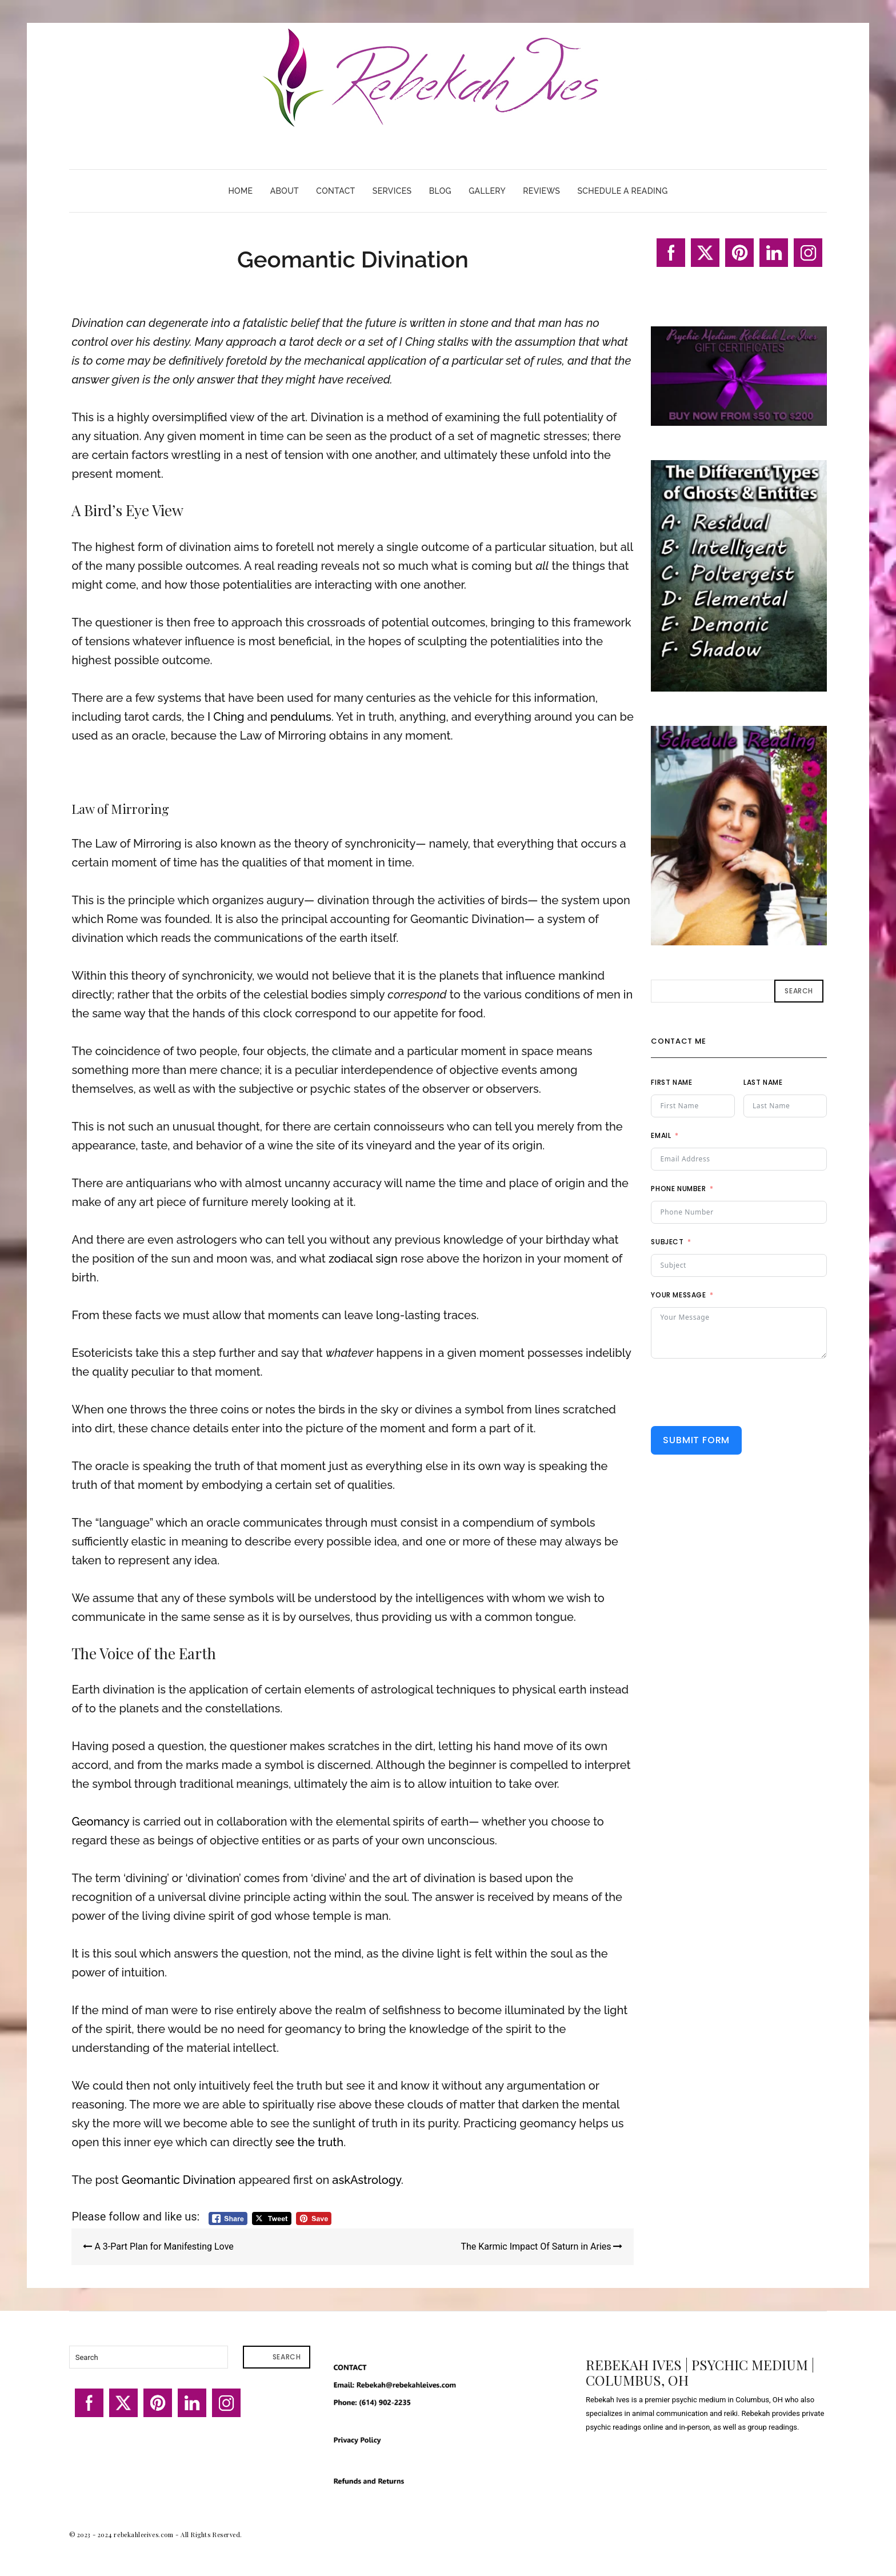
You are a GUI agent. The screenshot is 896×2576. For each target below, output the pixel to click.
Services (392, 190)
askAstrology (366, 2180)
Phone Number (678, 1188)
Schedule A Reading (622, 190)
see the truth (309, 2142)
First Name (671, 1082)
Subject (667, 1242)
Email (661, 1135)
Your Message (678, 1295)
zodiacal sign (363, 1258)
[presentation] (738, 1392)
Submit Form (696, 1440)
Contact (335, 190)
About (284, 190)
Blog (440, 190)
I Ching (226, 717)
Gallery (487, 190)
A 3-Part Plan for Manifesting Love (158, 2246)
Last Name (762, 1082)
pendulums (300, 717)
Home (240, 190)
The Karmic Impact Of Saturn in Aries (541, 2246)
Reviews (541, 190)
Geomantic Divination (179, 2180)
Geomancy (100, 1821)
